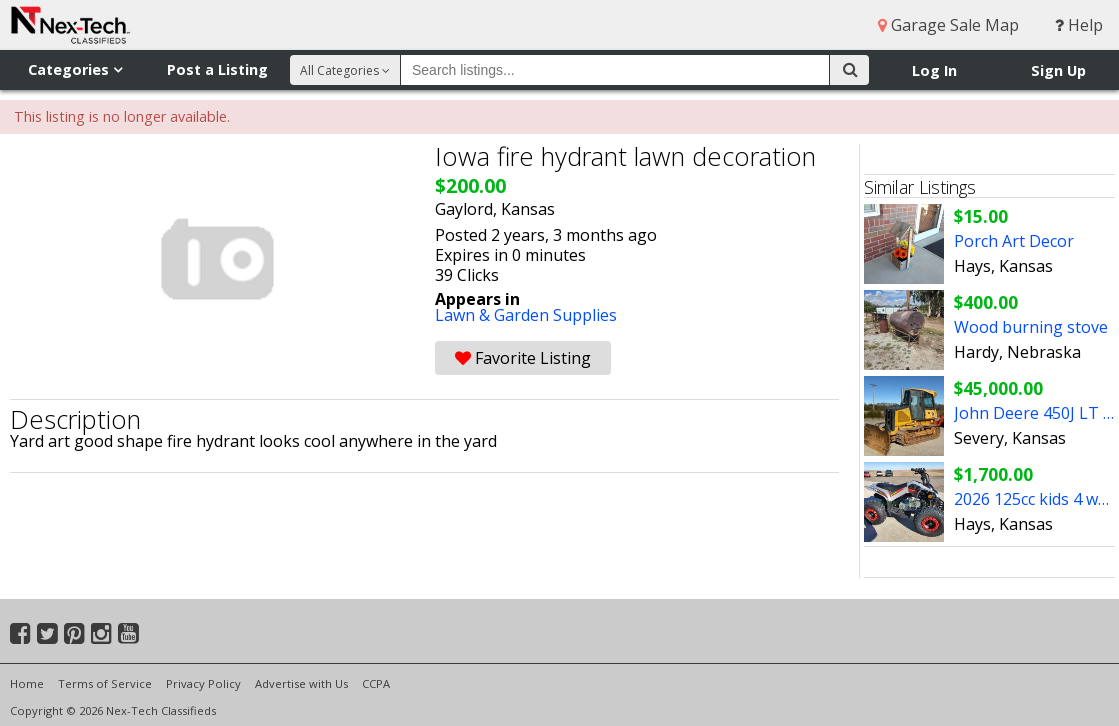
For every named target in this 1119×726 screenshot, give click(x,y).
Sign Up (1058, 70)
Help (1079, 25)
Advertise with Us (301, 683)
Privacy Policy (203, 683)
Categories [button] (75, 69)
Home (27, 683)
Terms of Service (105, 683)
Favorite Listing (523, 358)
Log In (934, 70)
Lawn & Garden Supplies (526, 315)
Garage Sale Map (948, 25)
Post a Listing (217, 69)
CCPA (376, 683)
